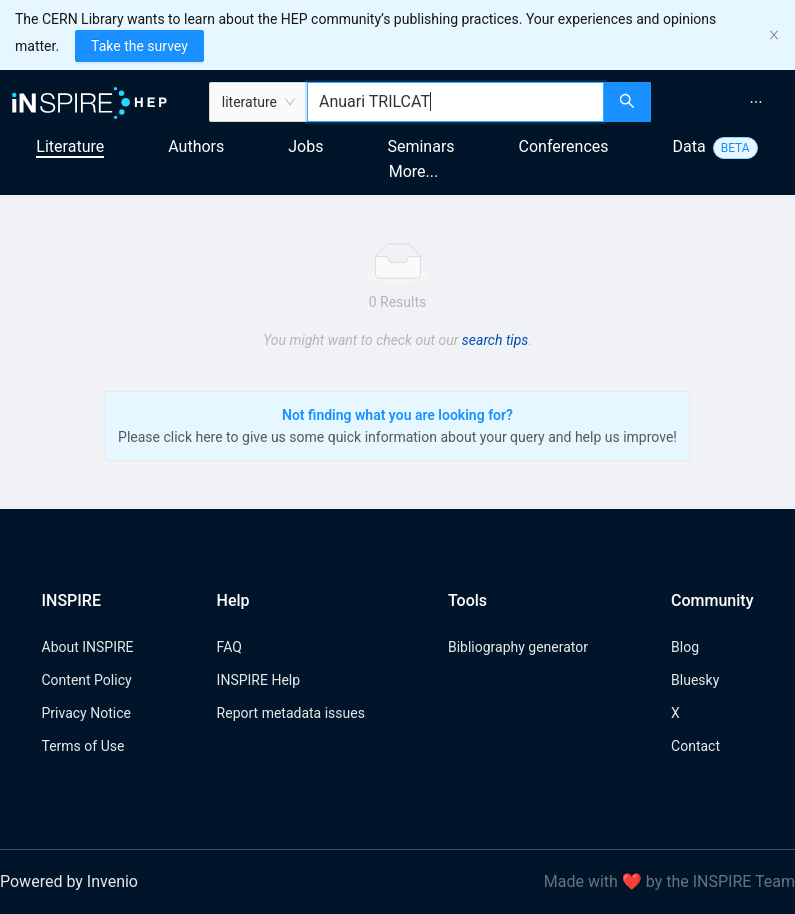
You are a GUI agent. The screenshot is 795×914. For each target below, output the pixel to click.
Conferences (564, 146)
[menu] (725, 102)
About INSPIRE (88, 647)
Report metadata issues (291, 713)
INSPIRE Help (258, 680)
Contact (695, 746)
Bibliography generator (518, 647)
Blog (685, 647)
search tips (495, 340)
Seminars (420, 146)
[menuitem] (756, 102)
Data (689, 146)
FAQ (229, 647)
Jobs (305, 146)
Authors (196, 146)
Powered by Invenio (69, 881)
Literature (70, 146)
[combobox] (455, 102)
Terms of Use (83, 746)
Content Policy (87, 680)
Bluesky (695, 680)
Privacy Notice (86, 713)
